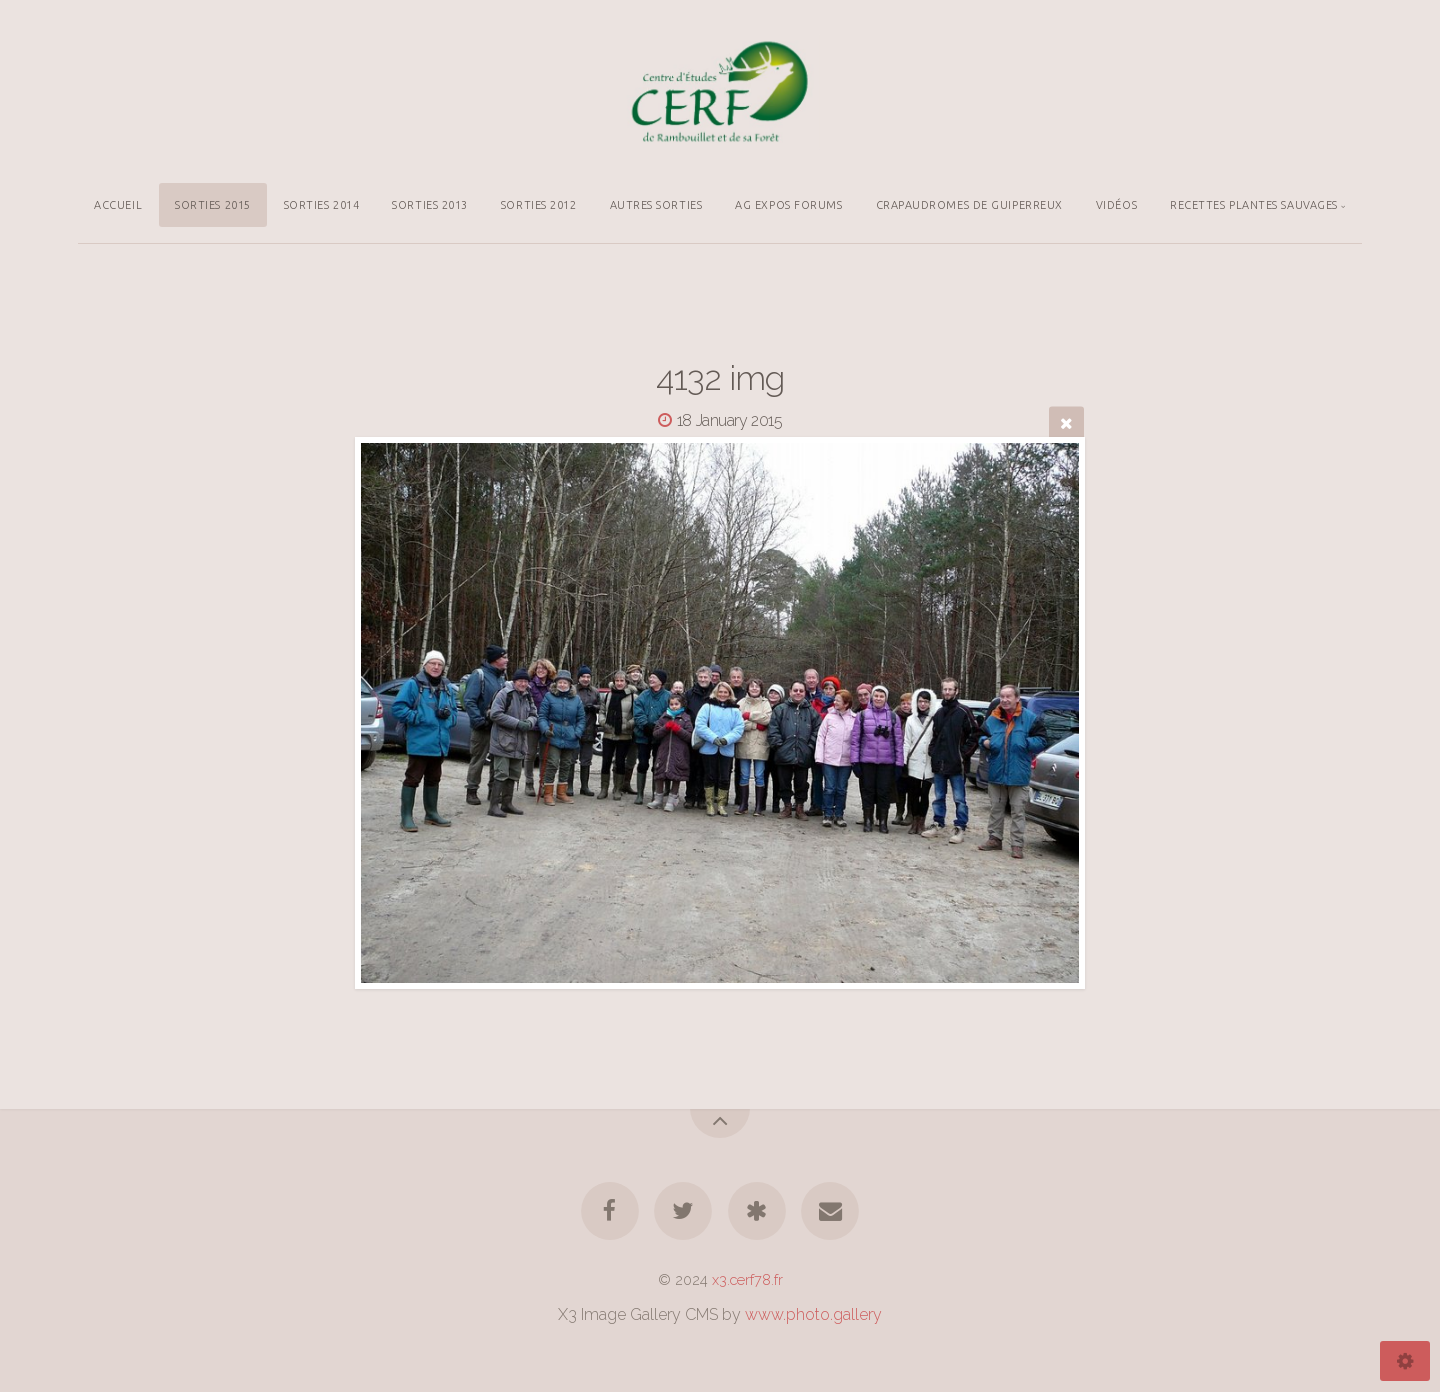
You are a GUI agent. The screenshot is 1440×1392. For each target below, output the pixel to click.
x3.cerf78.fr (747, 1279)
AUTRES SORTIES (656, 205)
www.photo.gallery (813, 1314)
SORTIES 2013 (430, 205)
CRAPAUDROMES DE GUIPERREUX (969, 205)
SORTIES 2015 (213, 205)
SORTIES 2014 (322, 205)
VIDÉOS (1116, 205)
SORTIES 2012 (539, 205)
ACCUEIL (118, 205)
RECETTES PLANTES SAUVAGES (1254, 205)
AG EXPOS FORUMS (788, 205)
